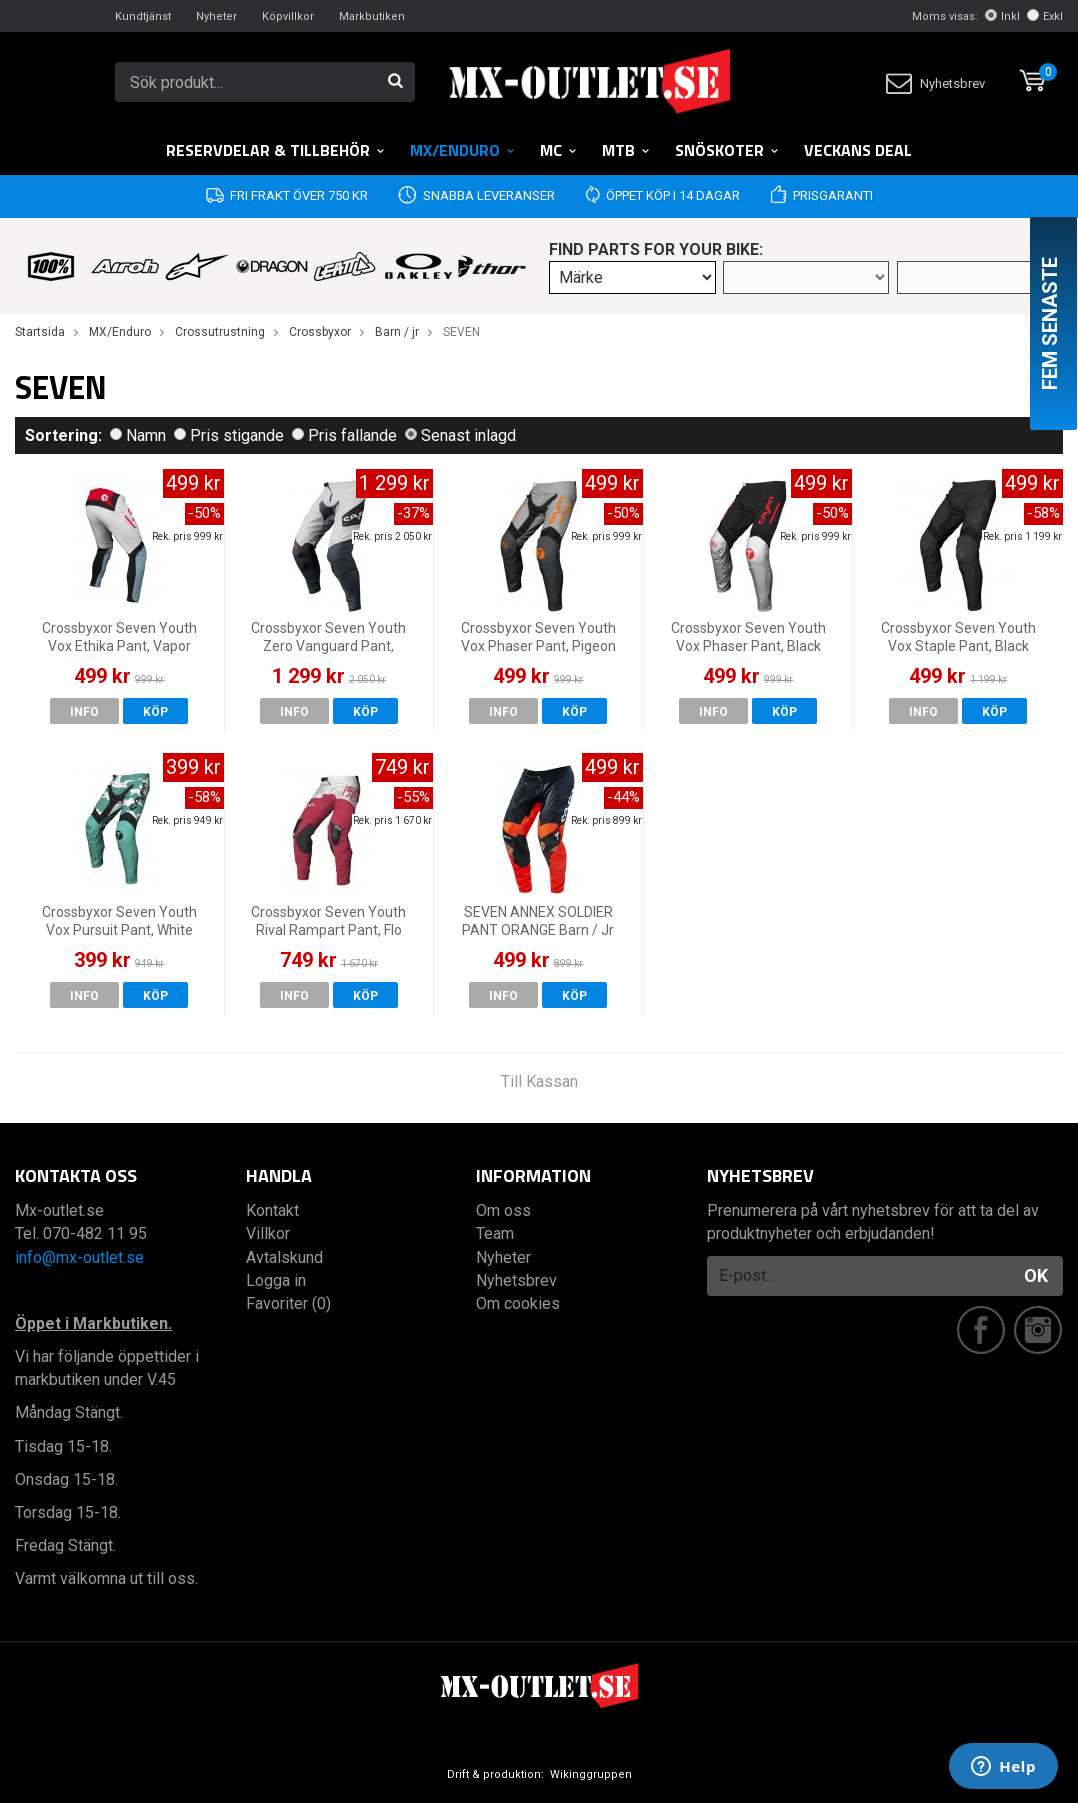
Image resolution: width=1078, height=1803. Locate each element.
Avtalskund (284, 1257)
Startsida (40, 332)
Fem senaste (1050, 323)
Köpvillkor (288, 16)
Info (84, 712)
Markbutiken (372, 16)
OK (1036, 1275)
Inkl (1002, 16)
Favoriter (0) (288, 1303)
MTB (626, 150)
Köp (155, 712)
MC (559, 150)
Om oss (503, 1210)
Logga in (276, 1280)
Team (495, 1233)
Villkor (268, 1233)
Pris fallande (344, 435)
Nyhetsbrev (935, 83)
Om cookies (518, 1303)
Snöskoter (727, 150)
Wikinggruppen (591, 1774)
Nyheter (216, 16)
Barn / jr (397, 332)
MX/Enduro (463, 150)
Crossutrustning (220, 332)
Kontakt (272, 1210)
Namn (138, 435)
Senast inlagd (460, 435)
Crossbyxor (320, 332)
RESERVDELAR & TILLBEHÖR (276, 150)
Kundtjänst (143, 16)
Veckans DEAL (858, 150)
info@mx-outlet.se (79, 1257)
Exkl (1045, 16)
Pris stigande (229, 435)
